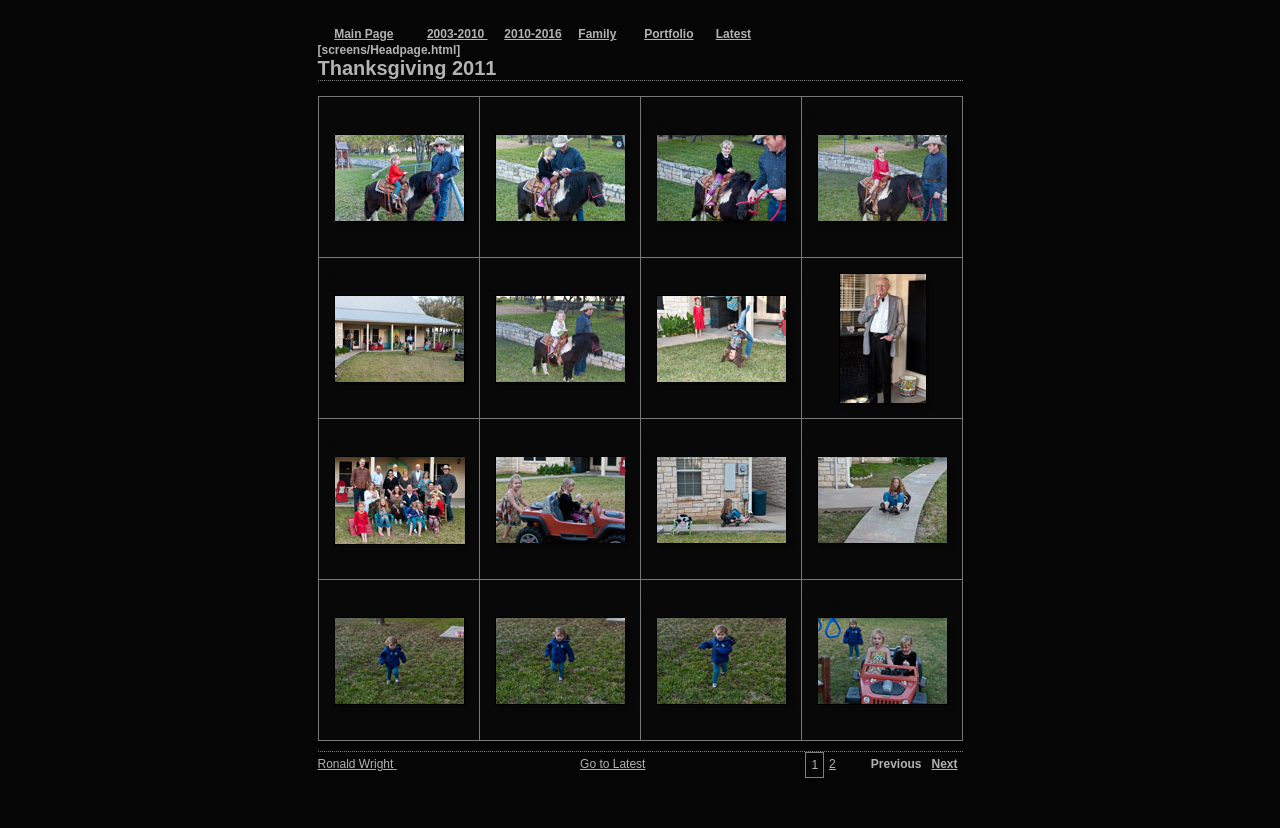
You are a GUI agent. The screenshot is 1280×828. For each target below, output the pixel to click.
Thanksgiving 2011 (479, 68)
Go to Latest (612, 764)
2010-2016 (532, 34)
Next (944, 764)
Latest (733, 34)
